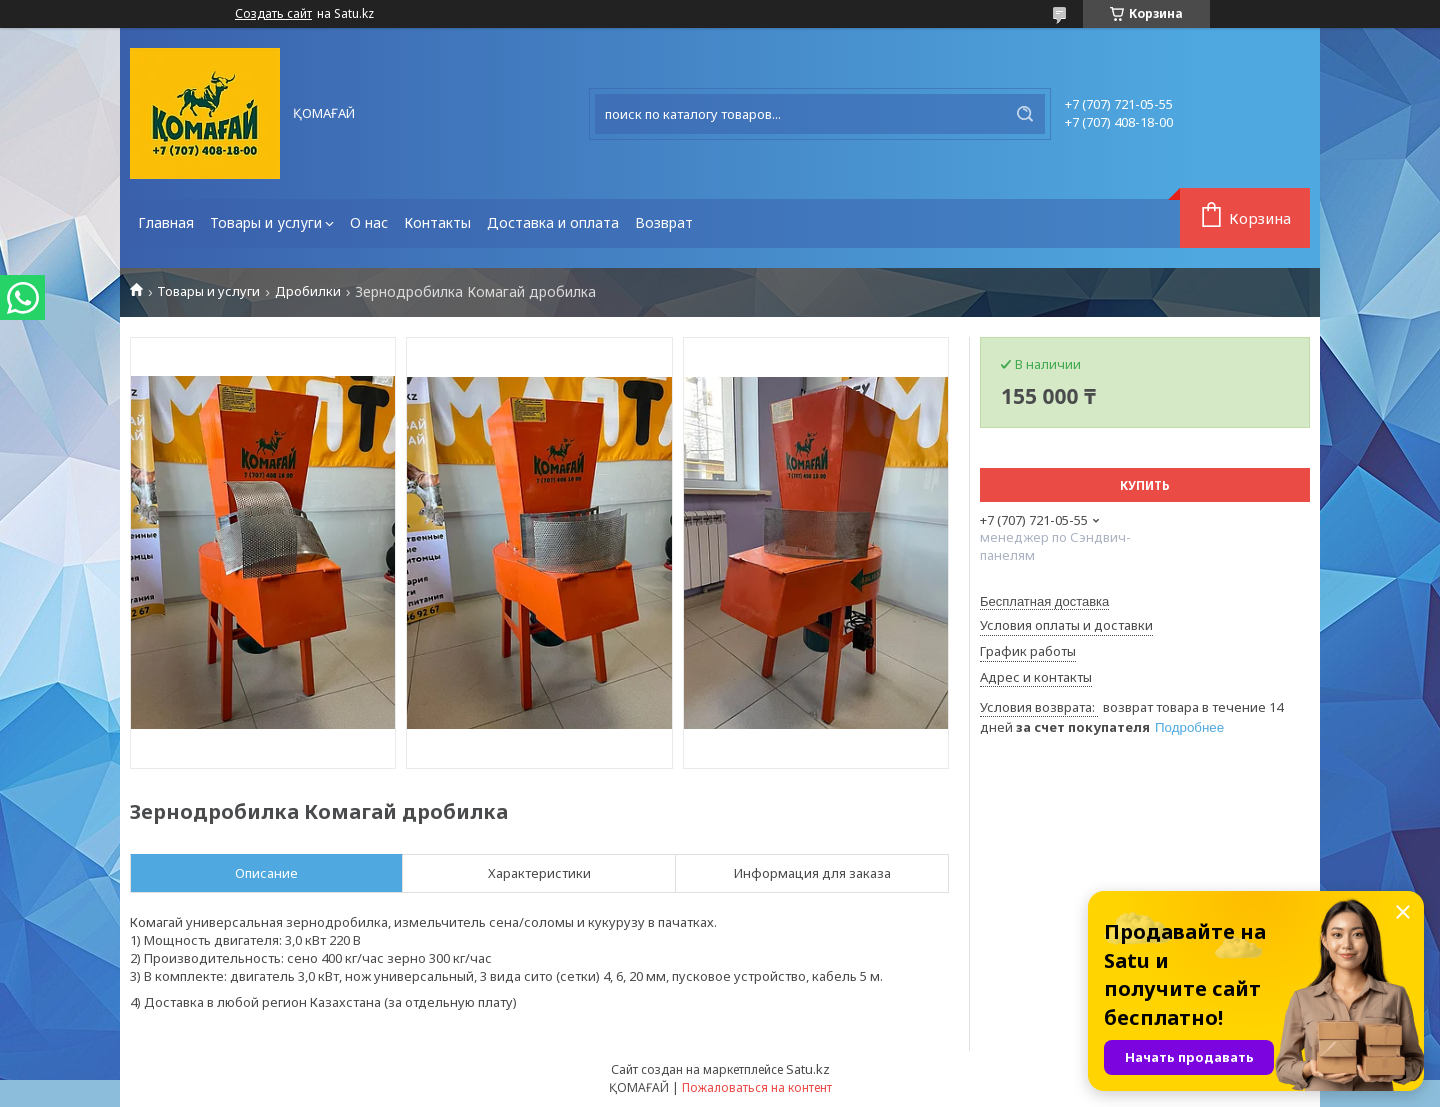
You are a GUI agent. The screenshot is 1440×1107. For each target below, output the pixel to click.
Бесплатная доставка (1044, 601)
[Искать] (1025, 114)
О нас (369, 222)
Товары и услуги (266, 222)
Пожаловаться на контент (757, 1087)
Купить (1145, 485)
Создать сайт (273, 14)
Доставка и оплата (553, 222)
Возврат (664, 222)
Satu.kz (808, 1069)
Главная (166, 222)
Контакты (437, 222)
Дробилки (308, 291)
